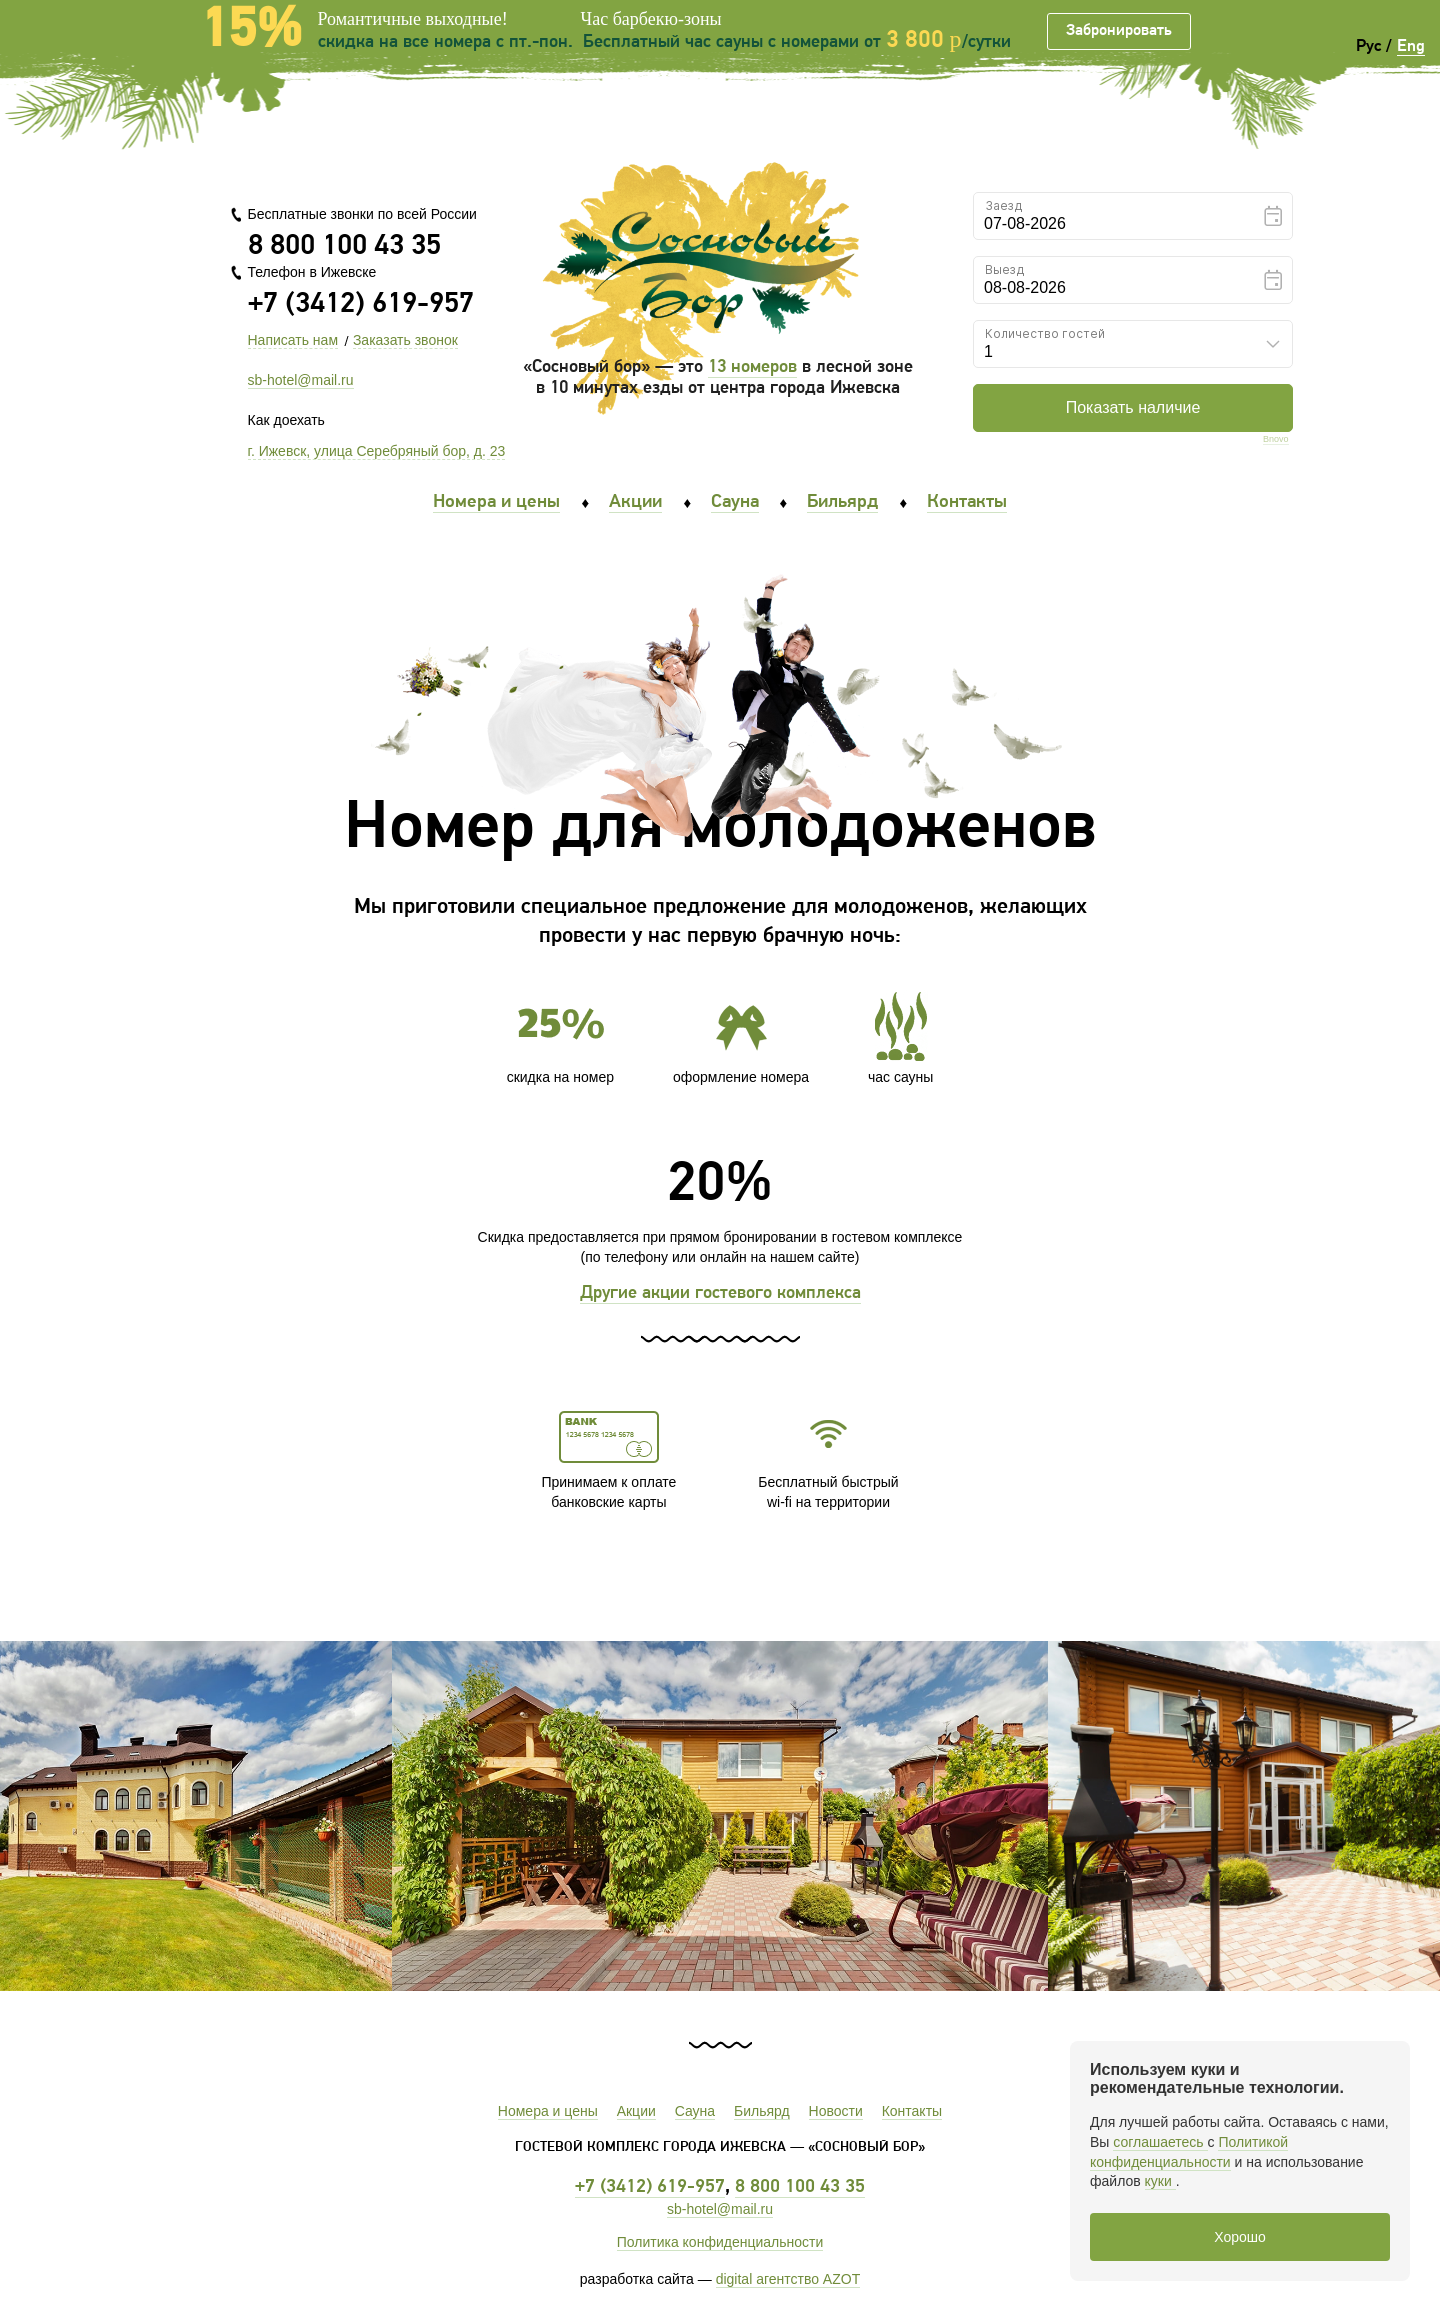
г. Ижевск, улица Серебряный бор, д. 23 (377, 451)
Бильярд (842, 502)
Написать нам (293, 340)
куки (1160, 2181)
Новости (836, 2111)
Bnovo (1276, 439)
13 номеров (752, 367)
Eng (1411, 46)
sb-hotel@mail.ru (301, 380)
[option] (720, 1816)
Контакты (967, 502)
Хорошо (1240, 2237)
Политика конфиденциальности (720, 2242)
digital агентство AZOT (788, 2279)
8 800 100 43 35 (344, 246)
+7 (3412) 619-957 (361, 304)
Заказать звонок (405, 340)
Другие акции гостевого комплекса (720, 1293)
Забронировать (1119, 31)
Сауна (735, 502)
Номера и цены (496, 502)
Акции (635, 502)
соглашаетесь (1160, 2142)
